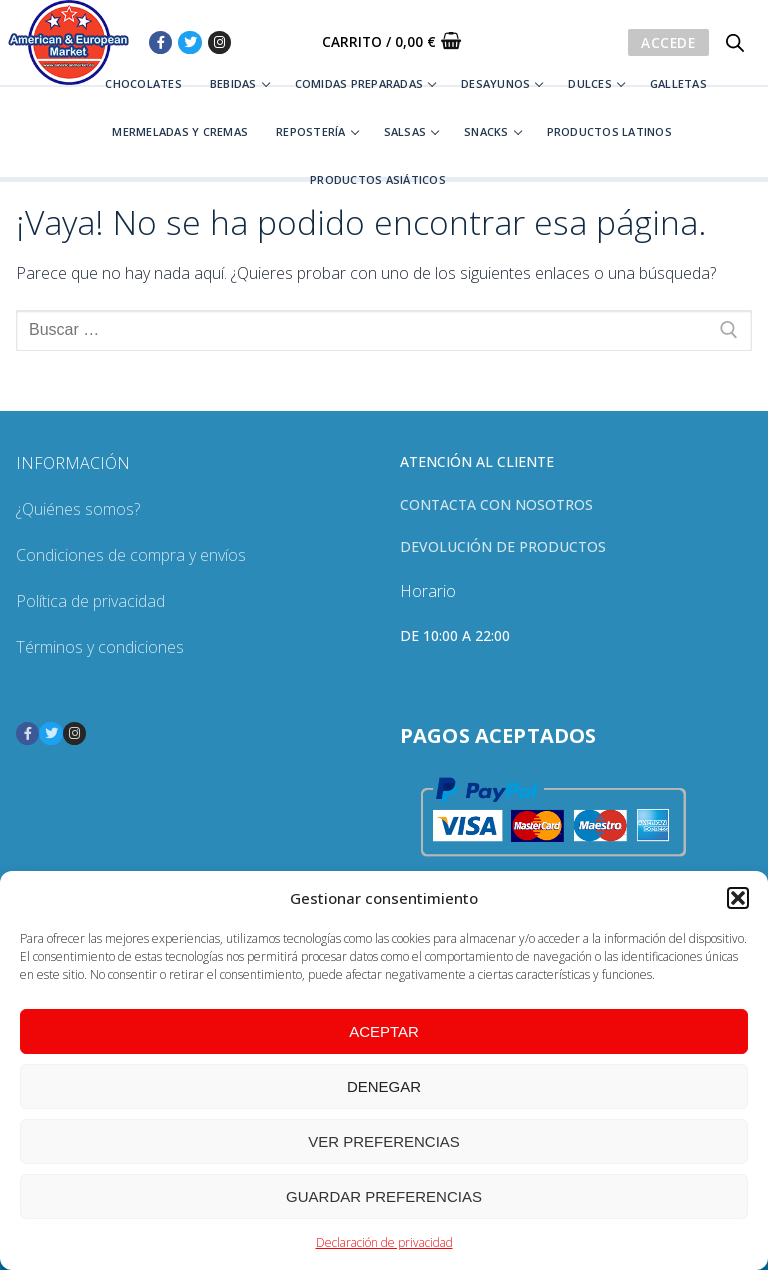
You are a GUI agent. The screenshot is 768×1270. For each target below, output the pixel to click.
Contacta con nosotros (496, 504)
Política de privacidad (90, 601)
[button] (738, 898)
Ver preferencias (384, 1141)
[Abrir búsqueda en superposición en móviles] (735, 42)
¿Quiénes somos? (78, 509)
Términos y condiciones (100, 647)
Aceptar (384, 1031)
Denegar (384, 1086)
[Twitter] (189, 42)
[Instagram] (219, 42)
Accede (668, 42)
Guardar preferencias (384, 1196)
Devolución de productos (503, 546)
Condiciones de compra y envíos (131, 555)
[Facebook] (160, 42)
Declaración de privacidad (384, 1242)
